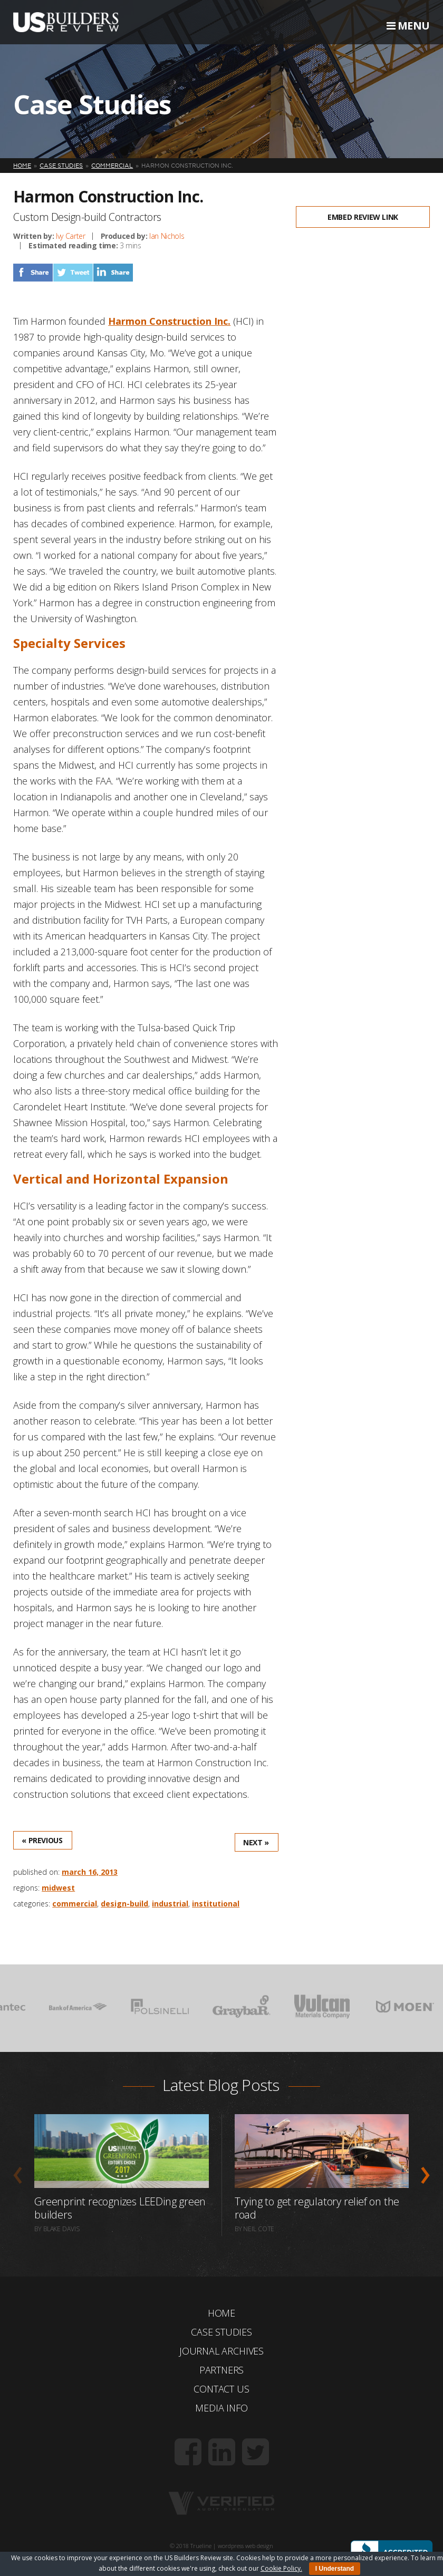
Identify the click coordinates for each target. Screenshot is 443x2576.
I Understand (334, 2568)
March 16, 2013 (90, 1872)
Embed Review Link (363, 217)
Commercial (74, 1904)
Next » (256, 1842)
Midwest (58, 1888)
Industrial (170, 1904)
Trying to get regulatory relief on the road (317, 2208)
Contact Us (221, 2389)
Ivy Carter (70, 236)
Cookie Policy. (281, 2568)
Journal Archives (221, 2351)
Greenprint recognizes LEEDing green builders (120, 2208)
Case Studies (221, 2332)
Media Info (221, 2407)
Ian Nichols (166, 236)
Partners (221, 2370)
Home (221, 2313)
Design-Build (124, 1904)
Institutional (215, 1904)
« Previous (42, 1840)
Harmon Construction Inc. (169, 321)
